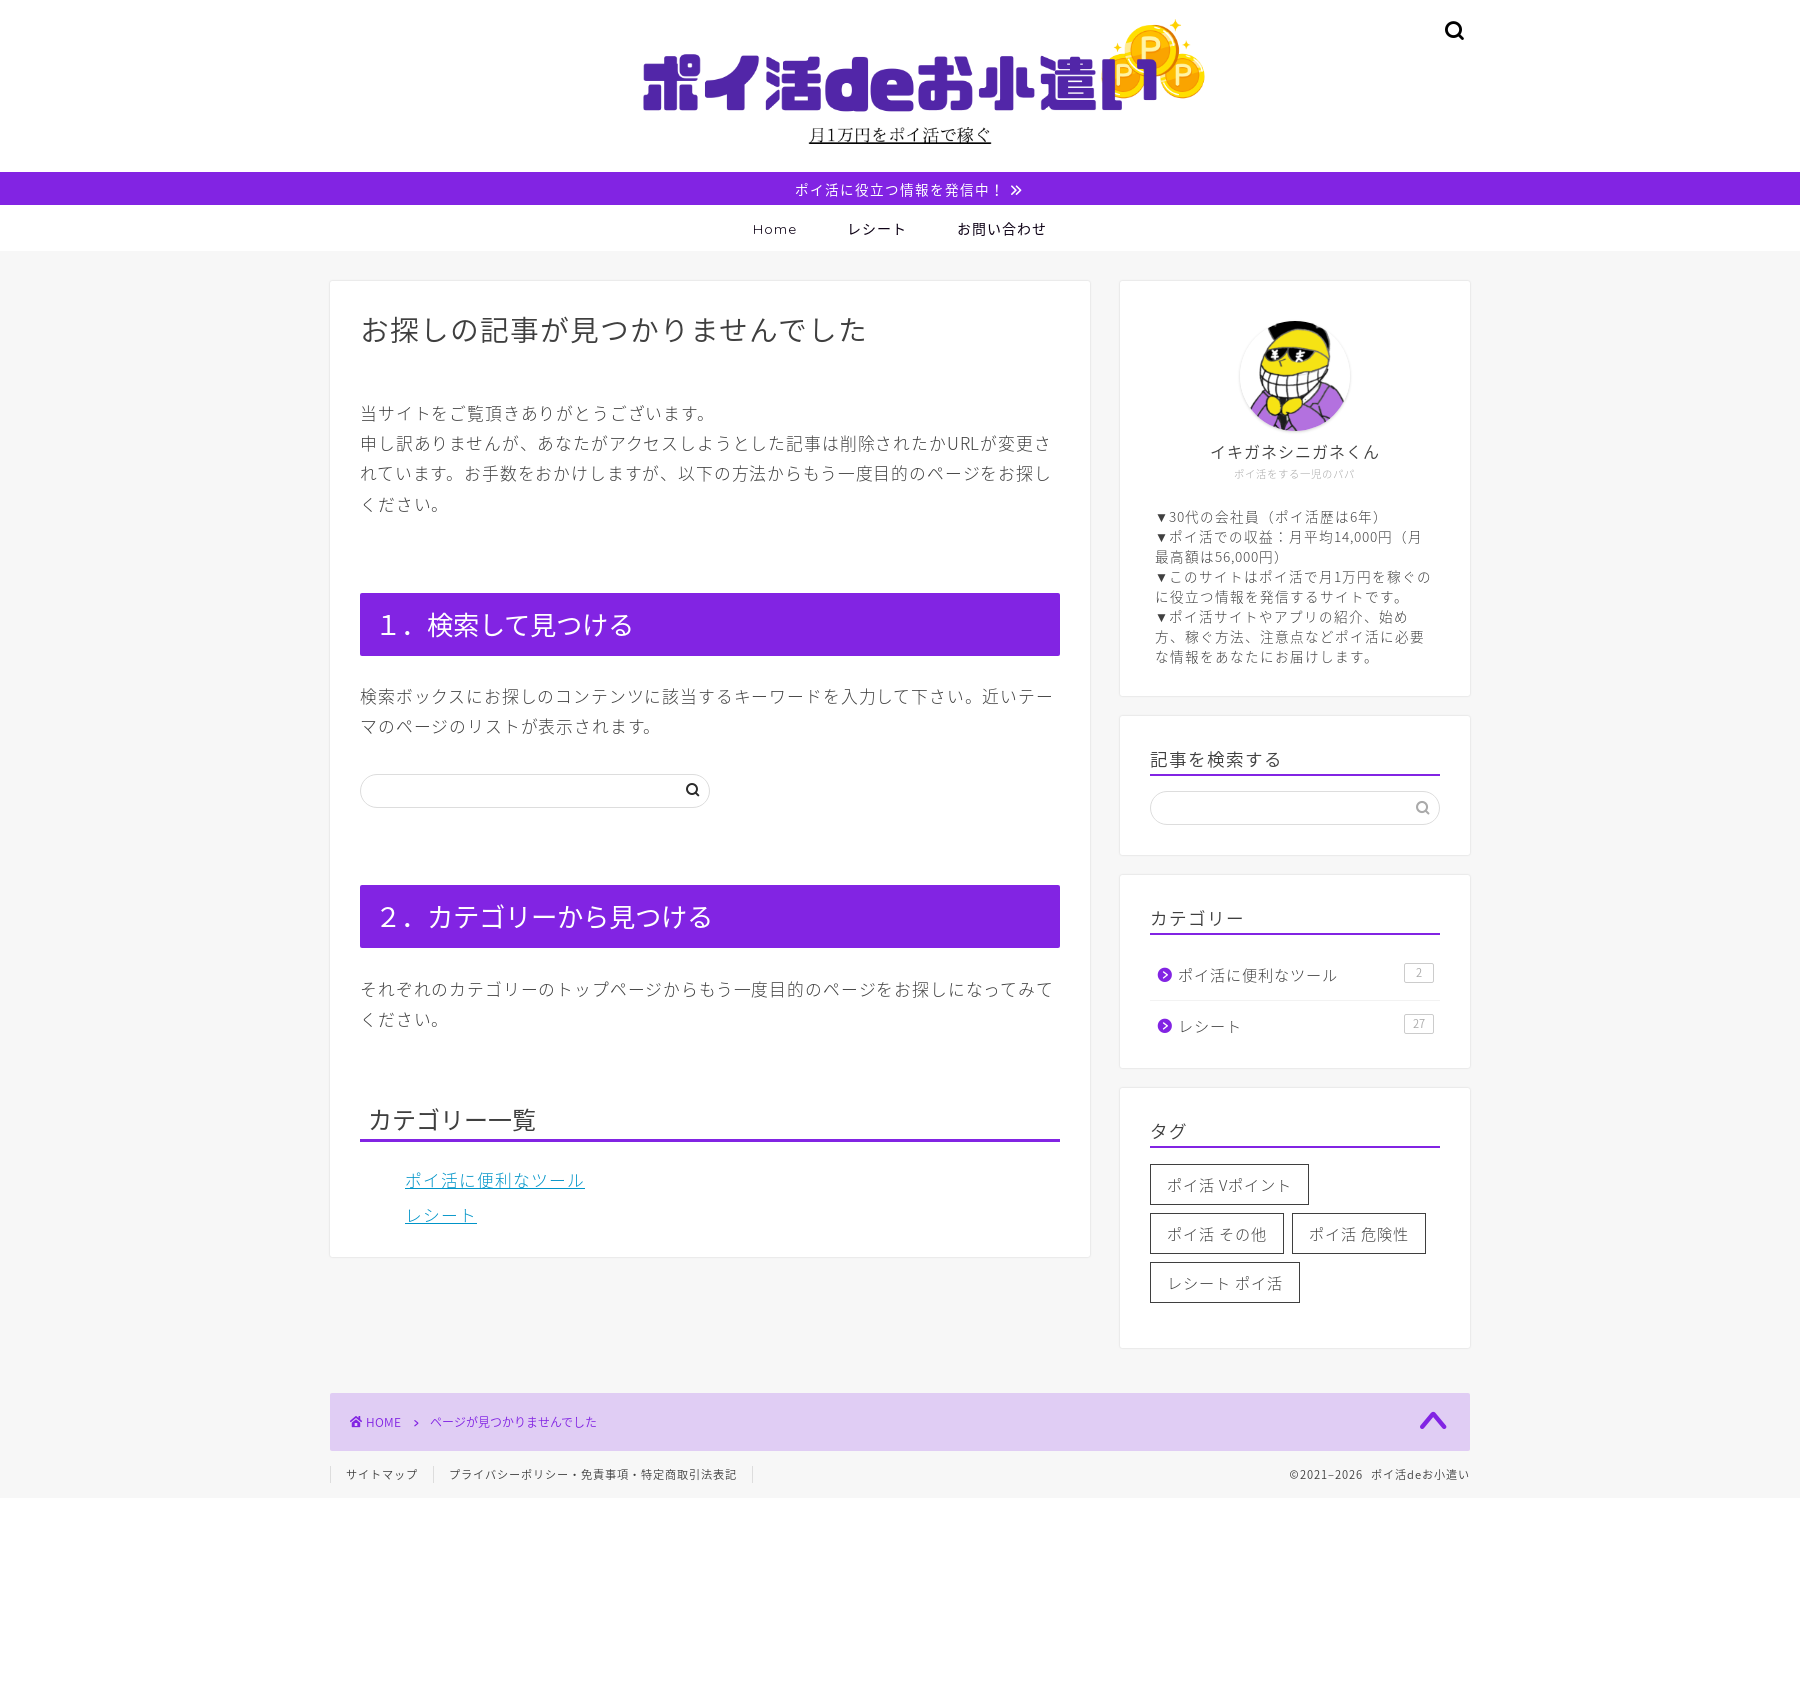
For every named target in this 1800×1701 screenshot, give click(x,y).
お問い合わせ (1002, 231)
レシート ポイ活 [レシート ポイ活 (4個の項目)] (1225, 1284)
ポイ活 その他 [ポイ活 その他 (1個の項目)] (1217, 1235)
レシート (877, 231)
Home (775, 231)
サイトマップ (382, 1476)
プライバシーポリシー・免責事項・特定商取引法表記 (593, 1476)
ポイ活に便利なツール (495, 1182)
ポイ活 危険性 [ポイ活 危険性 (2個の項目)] (1359, 1235)
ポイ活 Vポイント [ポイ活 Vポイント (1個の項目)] (1229, 1186)
